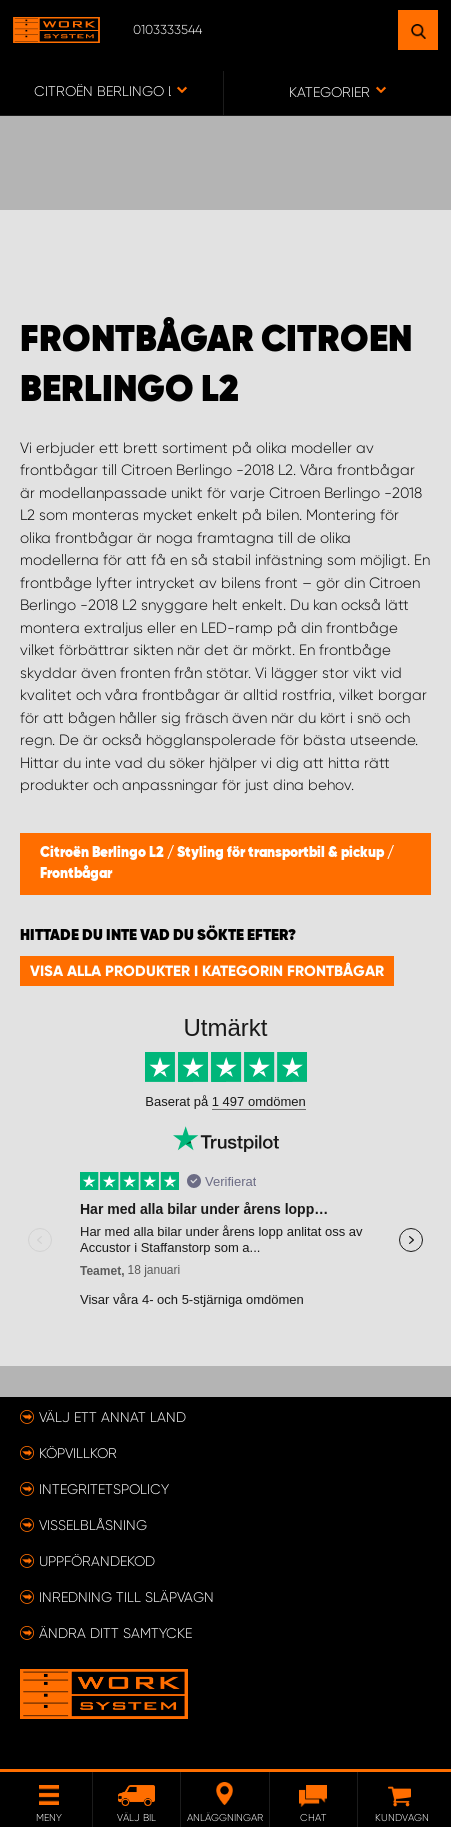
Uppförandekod (97, 1561)
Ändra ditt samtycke (115, 1633)
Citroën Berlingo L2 (103, 853)
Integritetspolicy (104, 1489)
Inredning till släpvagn (126, 1597)
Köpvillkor (78, 1453)
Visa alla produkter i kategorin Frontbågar (207, 971)
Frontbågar (76, 874)
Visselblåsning (93, 1525)
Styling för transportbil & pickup (282, 853)
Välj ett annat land (112, 1417)
